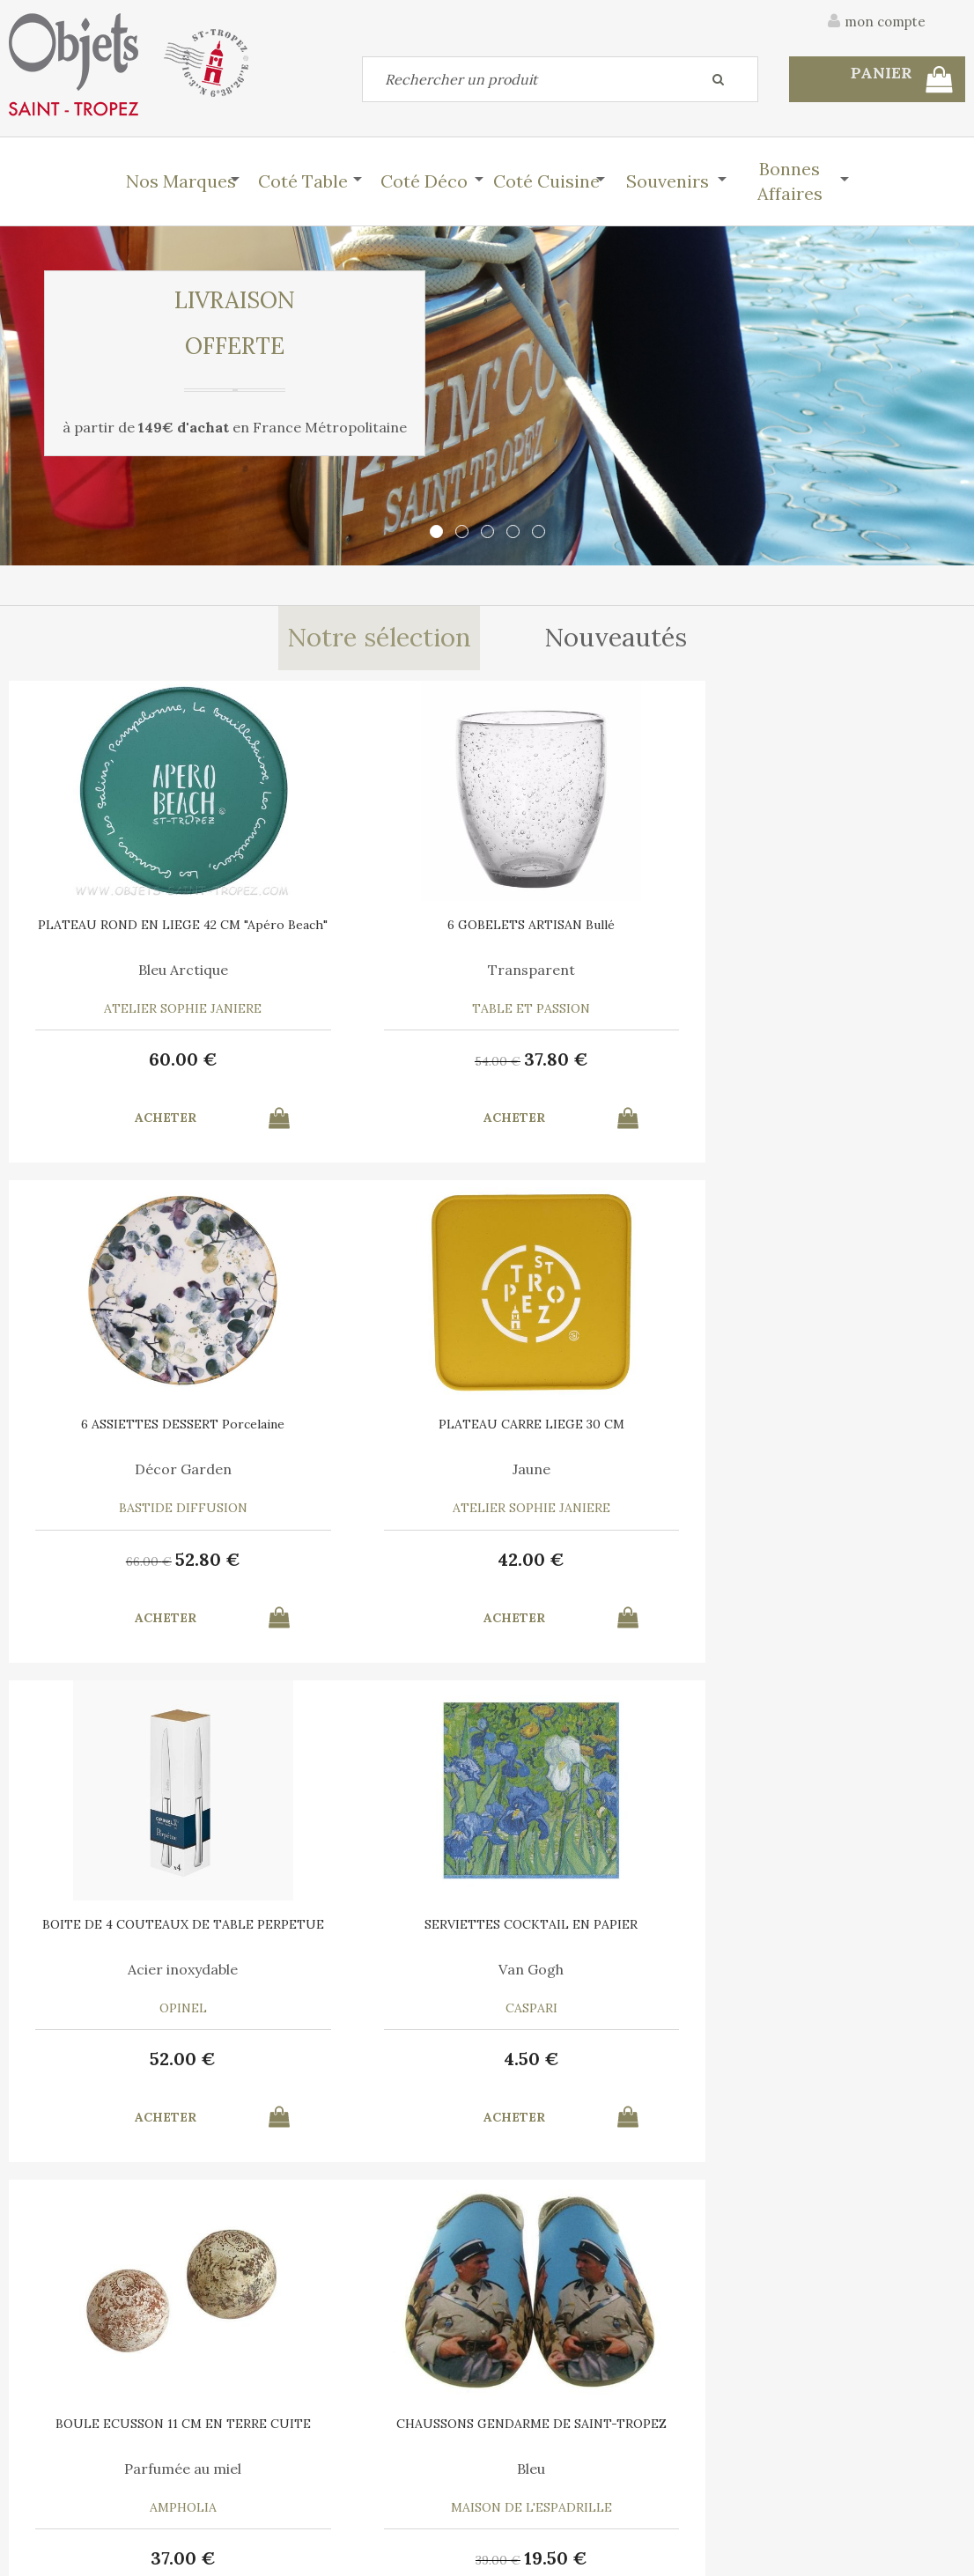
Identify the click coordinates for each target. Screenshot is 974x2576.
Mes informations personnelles (351, 2479)
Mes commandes (70, 2479)
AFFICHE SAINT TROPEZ (128, 1924)
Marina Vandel (128, 1969)
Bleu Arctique (128, 970)
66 (572, 1061)
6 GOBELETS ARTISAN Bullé (367, 925)
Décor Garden (606, 970)
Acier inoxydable (128, 1469)
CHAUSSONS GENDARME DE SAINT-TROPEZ (845, 1430)
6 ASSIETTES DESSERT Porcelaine (606, 931)
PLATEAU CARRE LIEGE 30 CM (846, 925)
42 (845, 1059)
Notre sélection (378, 638)
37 (392, 1059)
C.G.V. (805, 2345)
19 (870, 1559)
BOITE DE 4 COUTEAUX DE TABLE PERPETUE (128, 1430)
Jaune (846, 970)
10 (128, 2059)
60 (128, 1059)
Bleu (845, 1469)
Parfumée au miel (606, 1469)
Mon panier (293, 2439)
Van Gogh (367, 1469)
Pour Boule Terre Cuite (368, 1969)
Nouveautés (617, 638)
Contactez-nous (69, 2439)
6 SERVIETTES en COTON (606, 1924)
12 (368, 2059)
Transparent (367, 970)
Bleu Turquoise (845, 1969)
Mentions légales (915, 2345)
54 (334, 1061)
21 (631, 2059)
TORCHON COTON (845, 1924)
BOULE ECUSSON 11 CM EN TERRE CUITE (606, 1430)
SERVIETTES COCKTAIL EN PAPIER (367, 1430)
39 (812, 1561)
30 (572, 2061)
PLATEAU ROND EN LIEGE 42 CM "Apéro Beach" (128, 931)
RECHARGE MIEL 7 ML (367, 1924)
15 (846, 2059)
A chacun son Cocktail (606, 1969)
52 (631, 1059)
